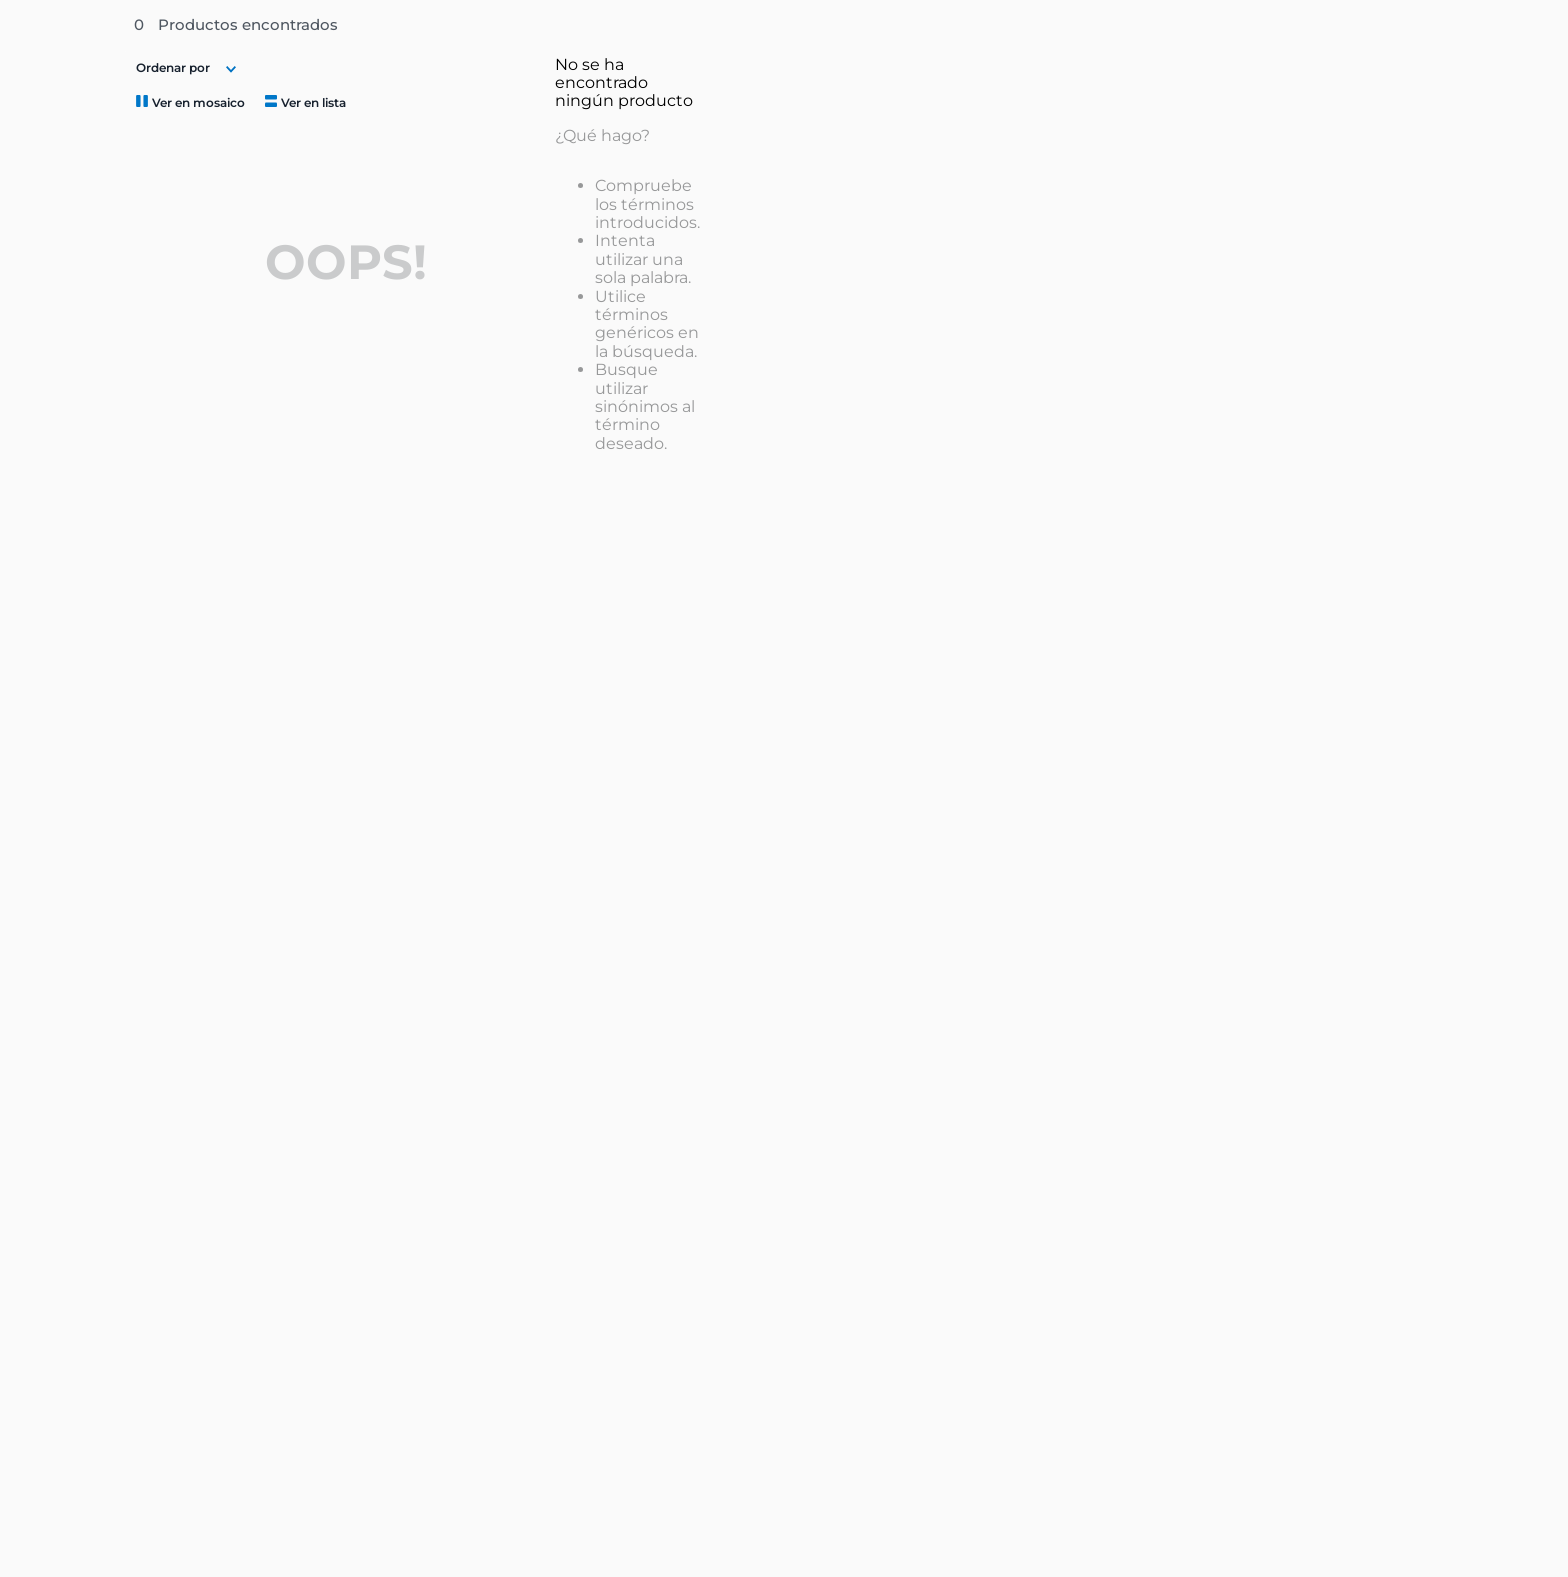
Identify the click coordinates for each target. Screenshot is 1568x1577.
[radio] (188, 101)
